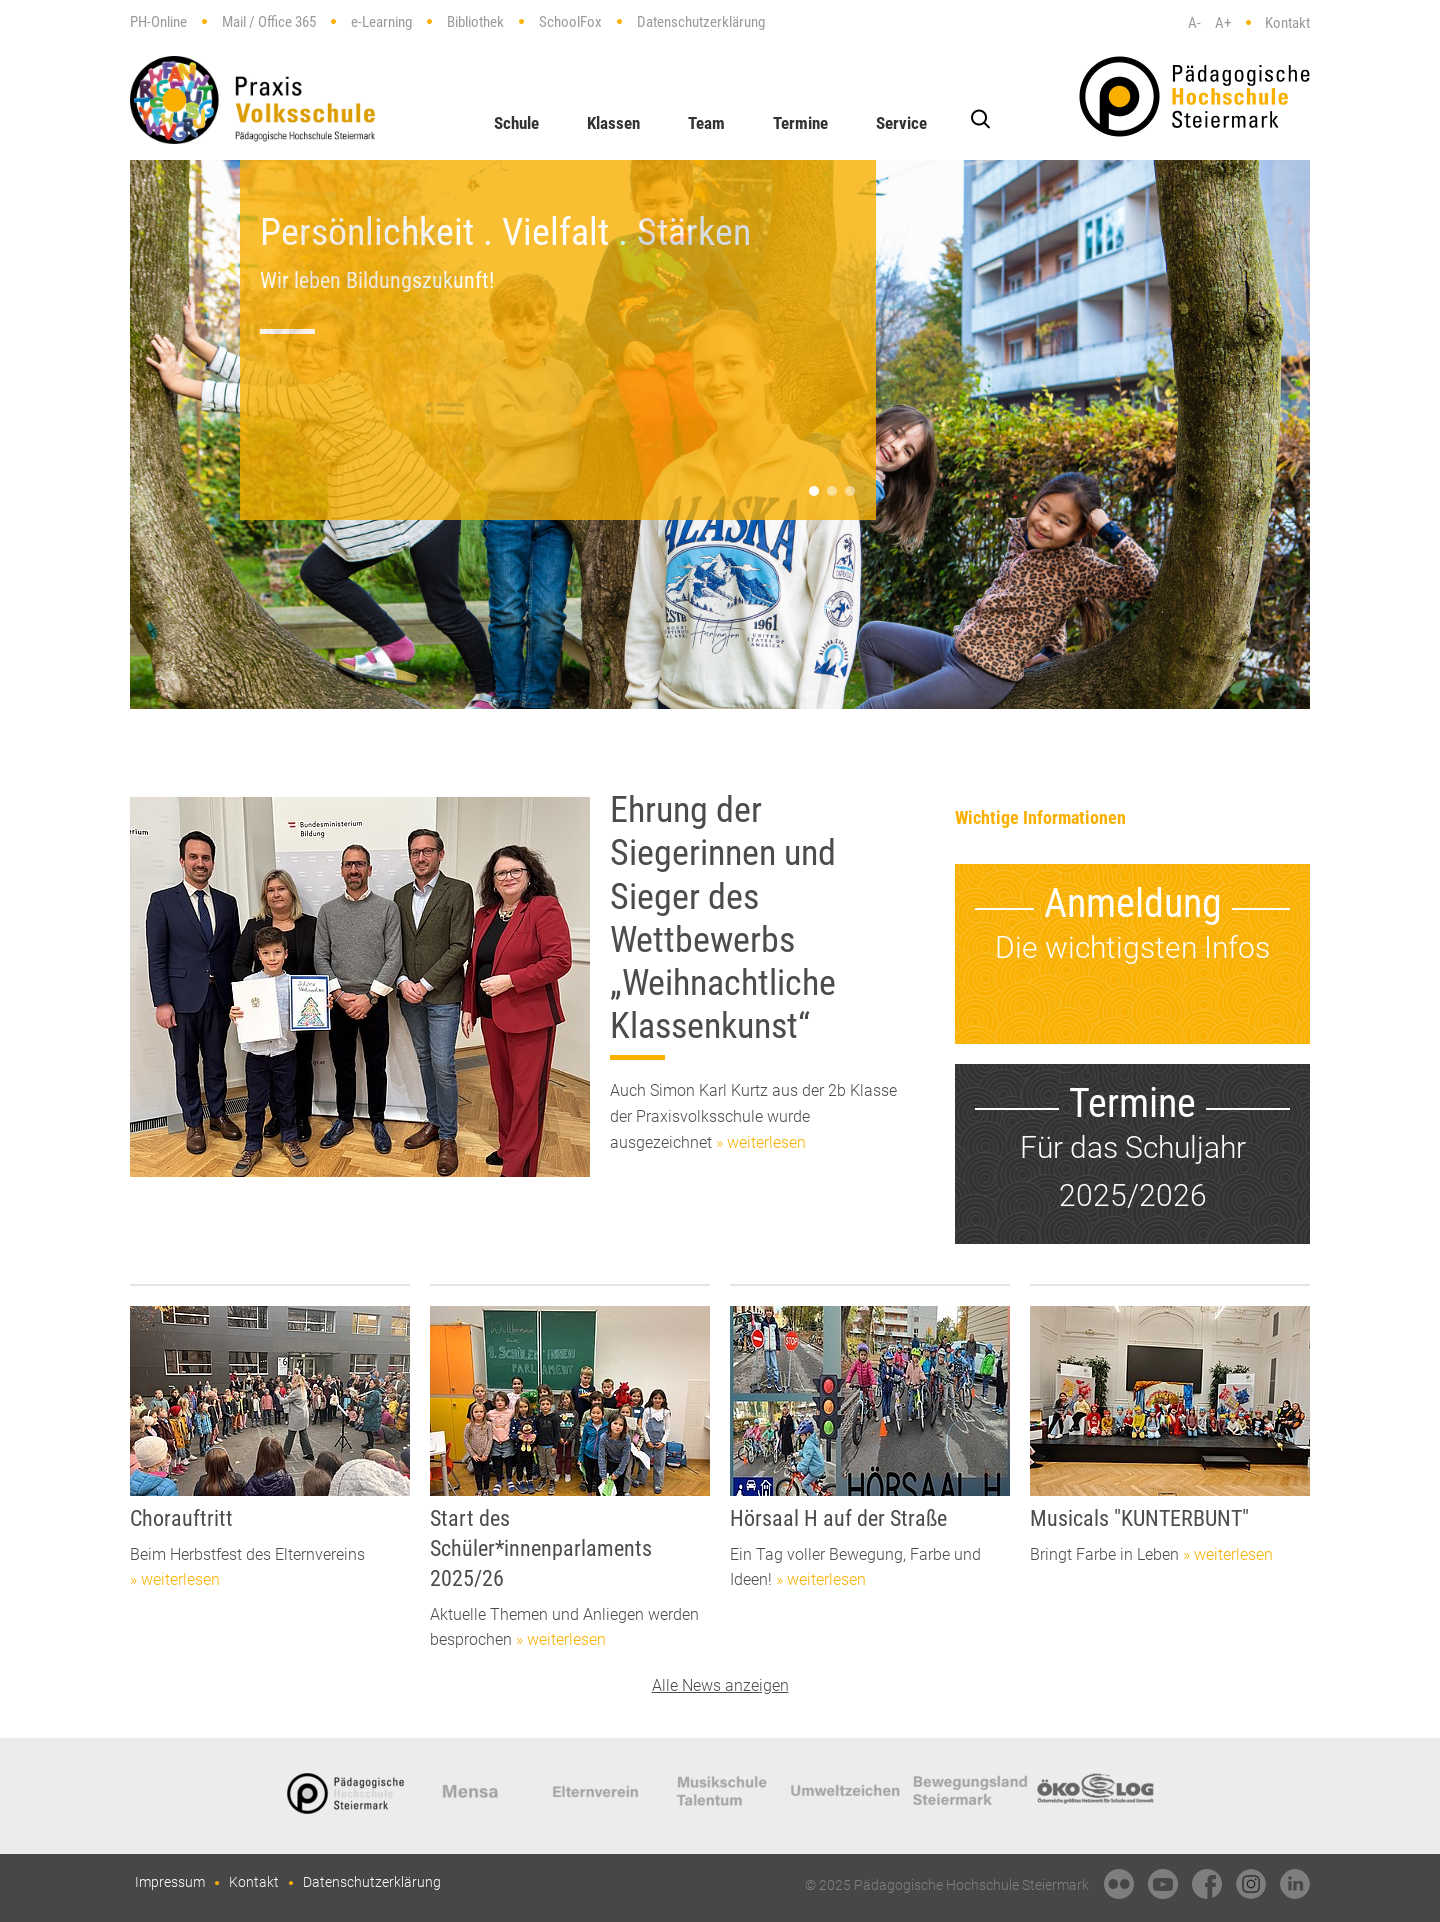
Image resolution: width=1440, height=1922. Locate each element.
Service (901, 123)
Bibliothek (475, 22)
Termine (800, 123)
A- (1194, 23)
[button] (814, 491)
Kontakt (1287, 23)
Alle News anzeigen (720, 1685)
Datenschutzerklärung (701, 22)
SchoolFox (570, 22)
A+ (1223, 23)
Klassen (613, 123)
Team (706, 123)
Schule (516, 123)
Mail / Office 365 (269, 22)
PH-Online (158, 22)
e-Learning (381, 22)
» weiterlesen (761, 1142)
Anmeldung (1133, 903)
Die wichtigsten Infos (1132, 947)
